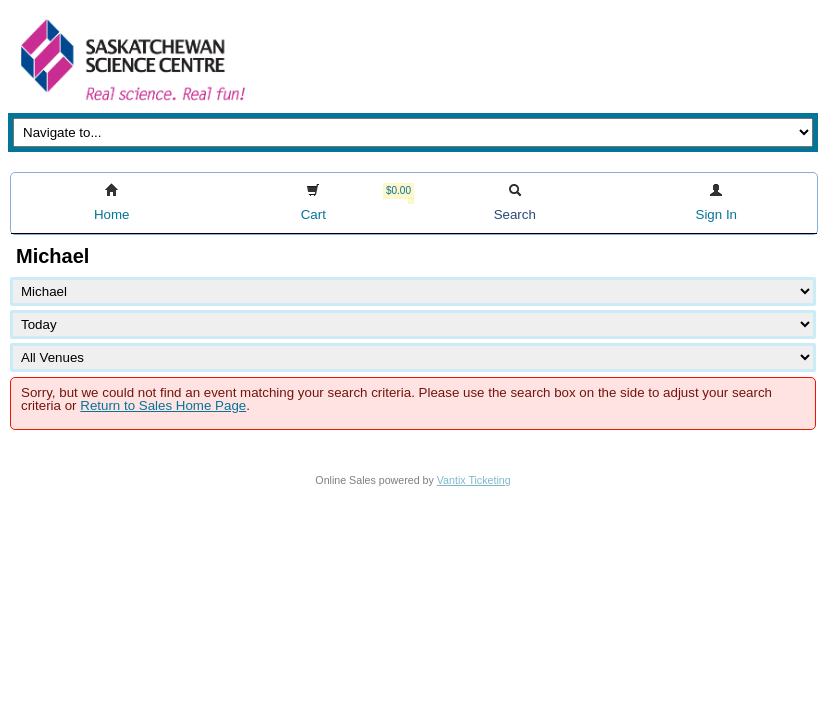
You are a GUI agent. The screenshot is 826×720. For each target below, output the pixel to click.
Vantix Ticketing (474, 480)
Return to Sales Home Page (163, 405)
